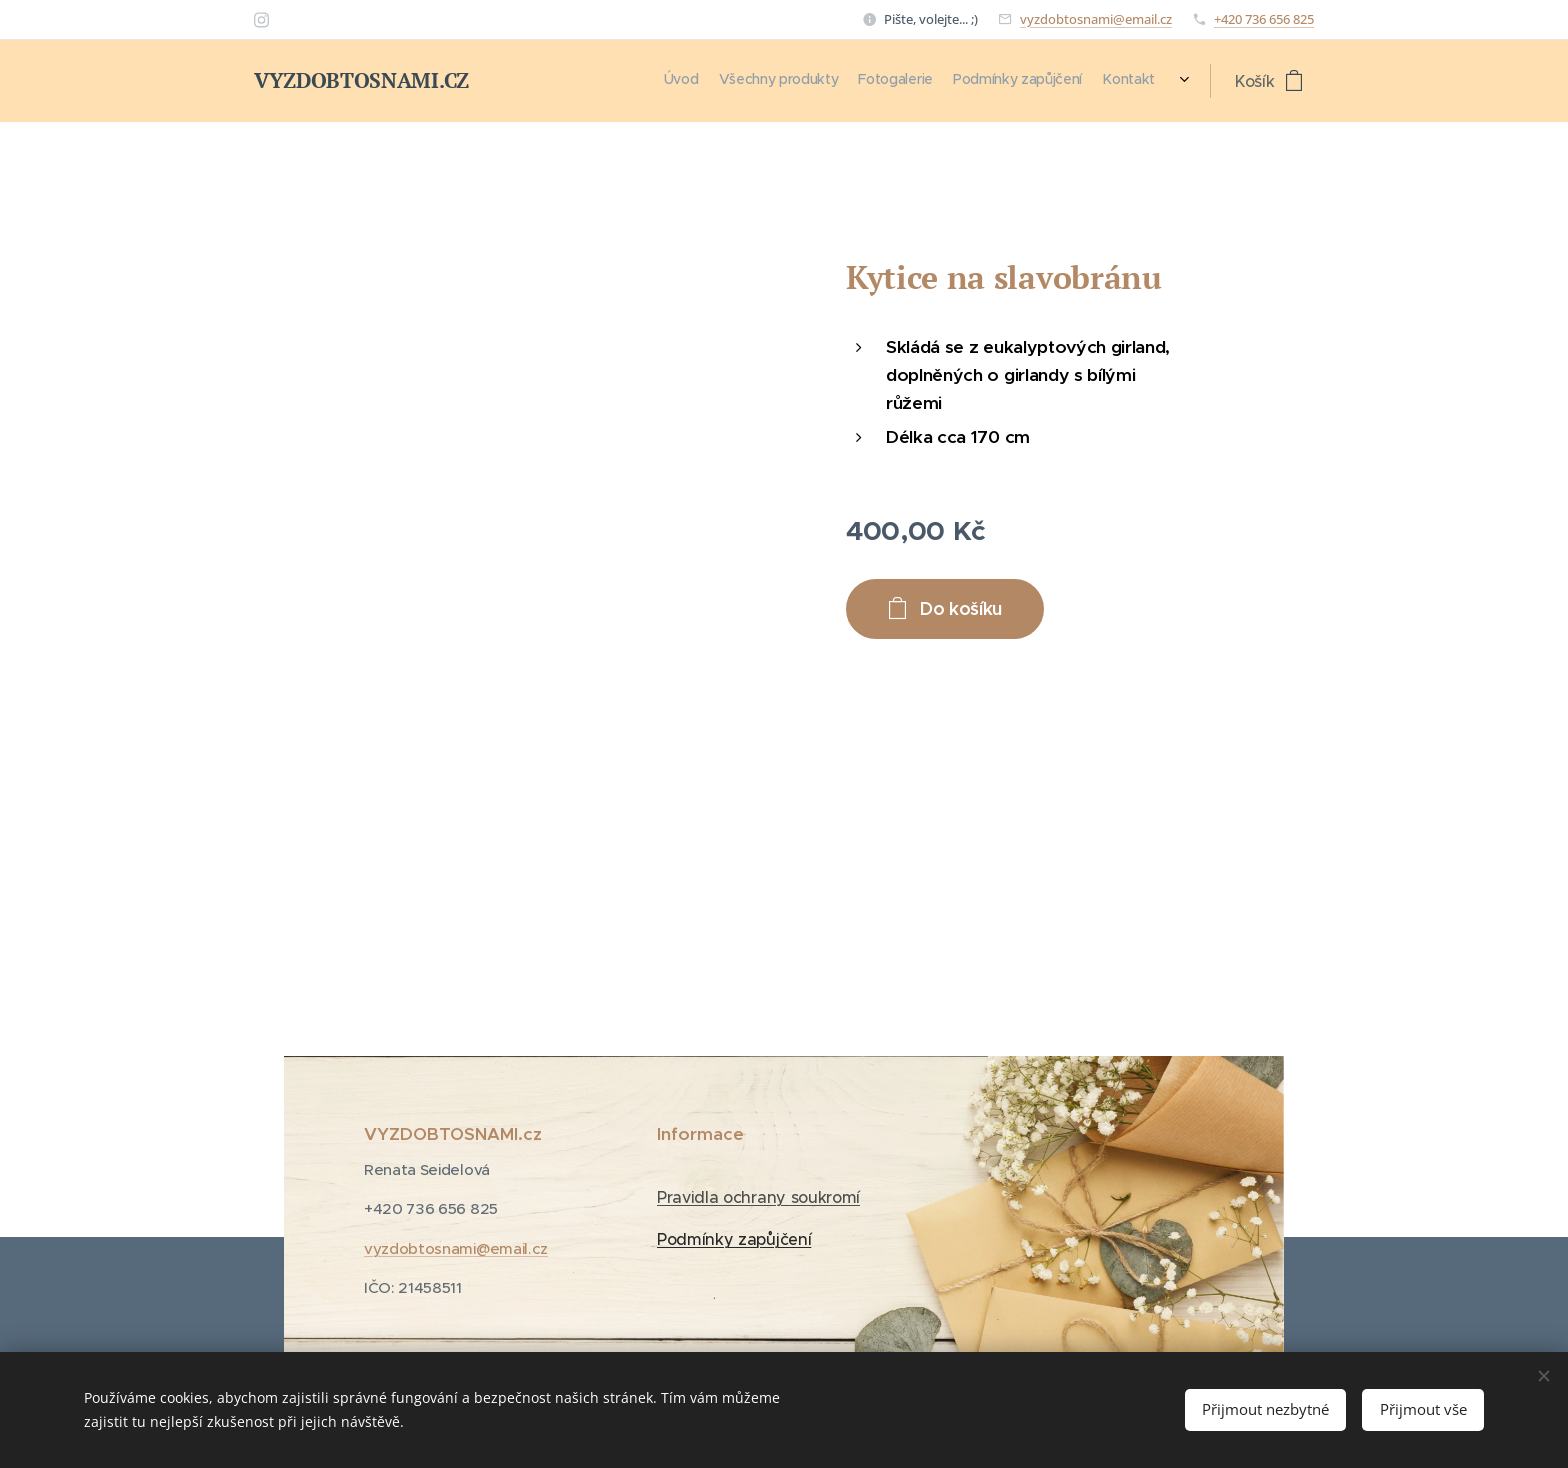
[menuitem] (1052, 81)
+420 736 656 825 (1264, 19)
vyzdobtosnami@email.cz (1096, 19)
